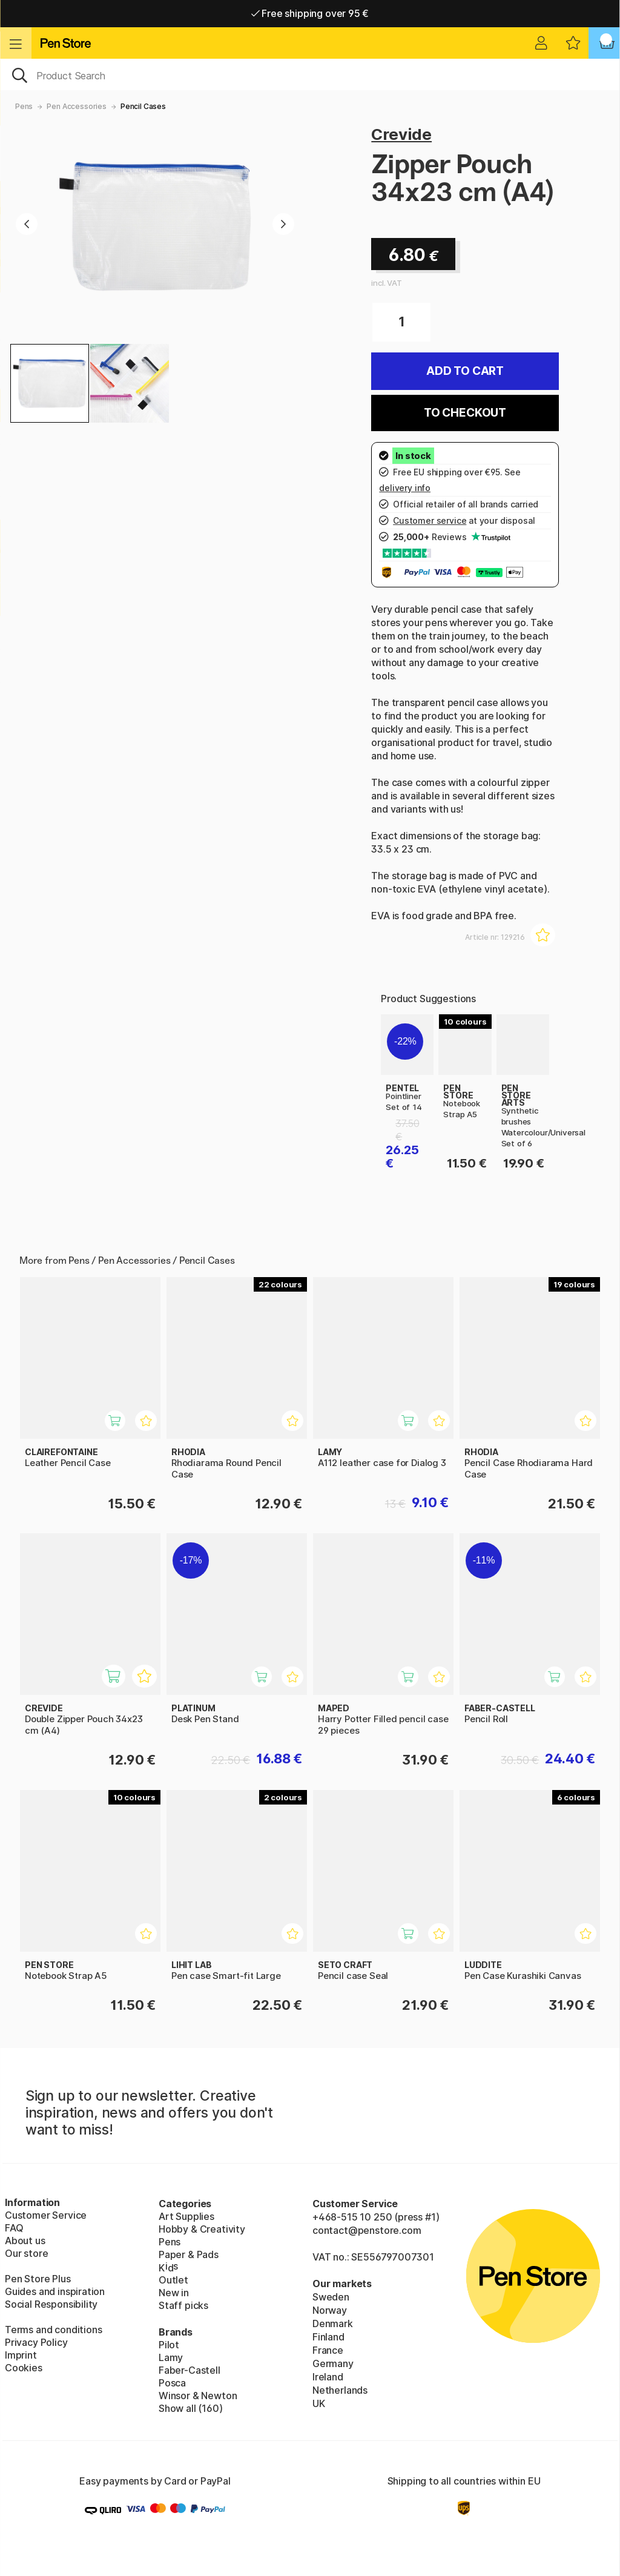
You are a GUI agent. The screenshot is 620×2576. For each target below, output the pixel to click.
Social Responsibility (51, 2304)
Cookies (23, 2368)
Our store (26, 2253)
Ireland (327, 2377)
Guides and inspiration (55, 2291)
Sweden (330, 2297)
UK (318, 2403)
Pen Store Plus (38, 2279)
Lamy (171, 2357)
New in (174, 2293)
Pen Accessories (76, 106)
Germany (333, 2363)
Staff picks (183, 2305)
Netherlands (340, 2390)
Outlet (173, 2280)
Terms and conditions (53, 2329)
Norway (329, 2310)
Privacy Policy (36, 2342)
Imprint (21, 2355)
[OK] (310, 74)
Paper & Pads (189, 2254)
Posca (172, 2383)
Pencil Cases (143, 106)
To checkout (465, 413)
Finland (328, 2337)
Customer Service (46, 2215)
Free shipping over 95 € (310, 13)
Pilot (169, 2345)
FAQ (14, 2228)
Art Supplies (186, 2216)
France (327, 2350)
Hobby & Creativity (202, 2229)
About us (25, 2240)
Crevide (401, 134)
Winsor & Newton (198, 2395)
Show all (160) (191, 2408)
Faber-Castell (189, 2370)
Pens (24, 106)
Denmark (332, 2323)
